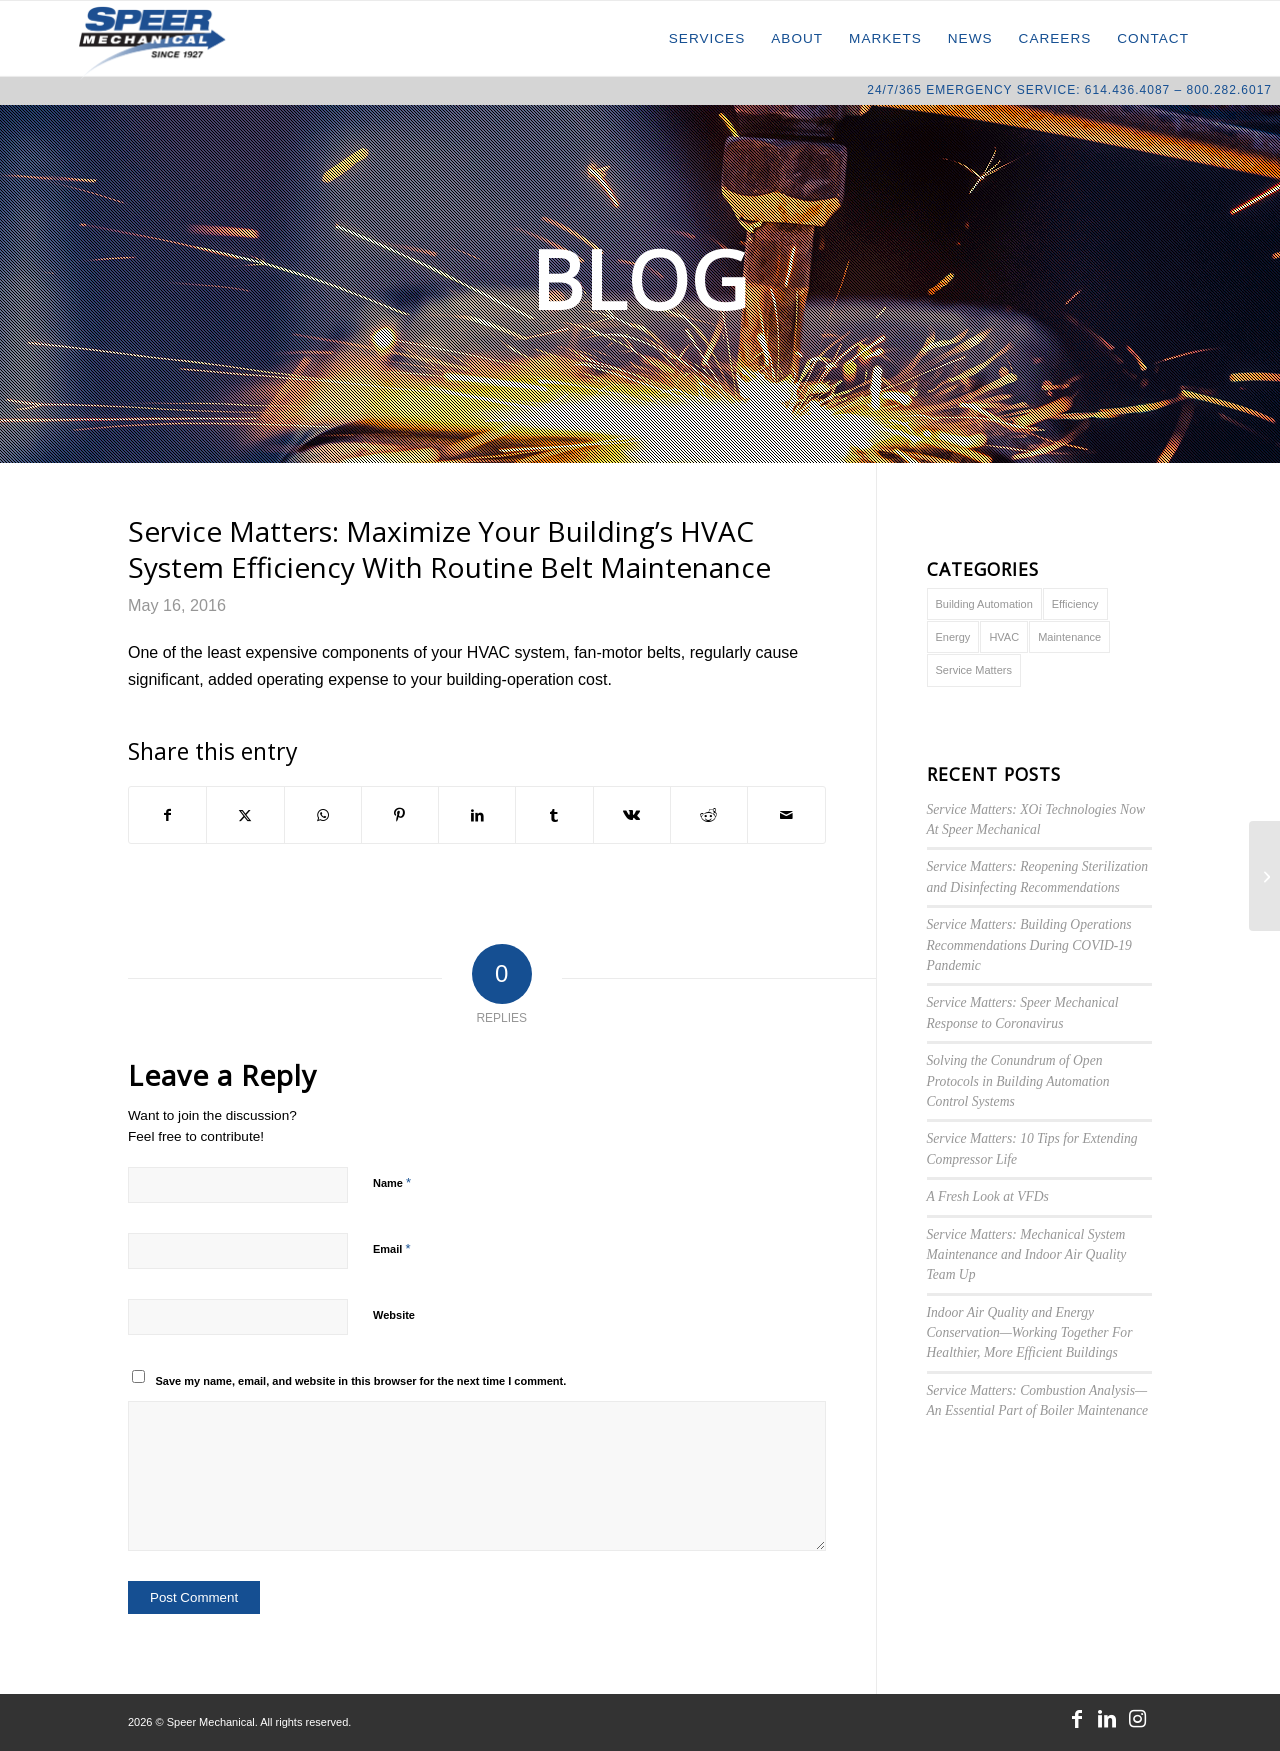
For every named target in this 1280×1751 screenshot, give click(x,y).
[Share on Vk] (632, 815)
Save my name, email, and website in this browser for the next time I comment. (361, 1381)
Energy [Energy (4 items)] (953, 637)
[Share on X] (245, 815)
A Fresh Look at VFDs (988, 1196)
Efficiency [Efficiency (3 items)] (1075, 604)
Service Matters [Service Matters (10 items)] (974, 670)
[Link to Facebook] (1077, 1719)
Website (394, 1315)
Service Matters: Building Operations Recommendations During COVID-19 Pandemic (1029, 945)
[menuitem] (707, 38)
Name (392, 1182)
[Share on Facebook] (167, 815)
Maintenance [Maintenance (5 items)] (1069, 637)
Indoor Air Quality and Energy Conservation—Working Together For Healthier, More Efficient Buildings (1030, 1333)
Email (391, 1248)
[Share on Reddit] (709, 815)
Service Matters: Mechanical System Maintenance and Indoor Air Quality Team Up (1027, 1255)
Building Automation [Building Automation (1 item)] (984, 604)
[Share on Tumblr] (554, 815)
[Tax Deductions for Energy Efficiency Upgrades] (1264, 876)
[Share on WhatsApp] (323, 815)
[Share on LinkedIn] (477, 815)
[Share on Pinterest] (400, 815)
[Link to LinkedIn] (1107, 1719)
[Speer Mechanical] (152, 42)
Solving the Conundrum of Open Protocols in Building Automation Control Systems (1018, 1081)
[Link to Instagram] (1137, 1719)
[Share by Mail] (786, 815)
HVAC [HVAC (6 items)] (1004, 637)
